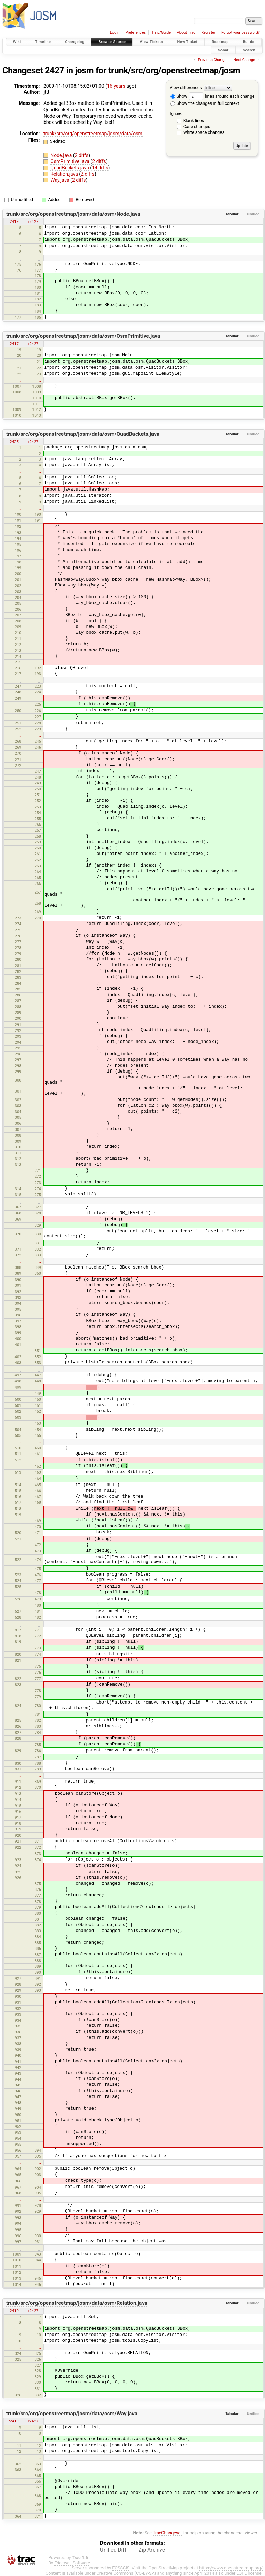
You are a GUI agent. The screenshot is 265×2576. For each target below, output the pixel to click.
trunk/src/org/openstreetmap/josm (174, 71)
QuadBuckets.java (70, 167)
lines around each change (221, 96)
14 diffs (100, 167)
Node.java (61, 155)
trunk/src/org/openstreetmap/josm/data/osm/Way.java (71, 2413)
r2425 (13, 441)
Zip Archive (152, 2550)
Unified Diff (113, 2550)
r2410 (13, 2310)
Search (249, 50)
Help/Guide (161, 32)
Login (114, 32)
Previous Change (212, 60)
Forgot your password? (240, 32)
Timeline (43, 42)
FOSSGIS (120, 2567)
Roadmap (220, 42)
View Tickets (151, 42)
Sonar (223, 50)
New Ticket (187, 42)
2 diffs (82, 155)
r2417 (13, 343)
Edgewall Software (72, 2562)
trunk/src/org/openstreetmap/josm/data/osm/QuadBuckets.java (82, 434)
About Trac (186, 32)
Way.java (60, 180)
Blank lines (193, 120)
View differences (186, 87)
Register (208, 32)
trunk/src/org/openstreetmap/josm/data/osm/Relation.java (76, 2303)
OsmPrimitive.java (70, 161)
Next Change (244, 60)
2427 (54, 71)
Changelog (74, 42)
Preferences (135, 32)
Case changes (196, 126)
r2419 (13, 221)
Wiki (17, 42)
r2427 (33, 221)
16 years (116, 86)
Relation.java (64, 174)
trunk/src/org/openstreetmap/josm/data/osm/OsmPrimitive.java (83, 336)
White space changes (204, 132)
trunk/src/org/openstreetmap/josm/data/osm (93, 133)
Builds (248, 42)
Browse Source (112, 42)
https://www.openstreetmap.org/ (231, 2567)
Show (178, 96)
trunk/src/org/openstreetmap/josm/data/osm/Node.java (73, 214)
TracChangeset (167, 2532)
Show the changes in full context (204, 103)
